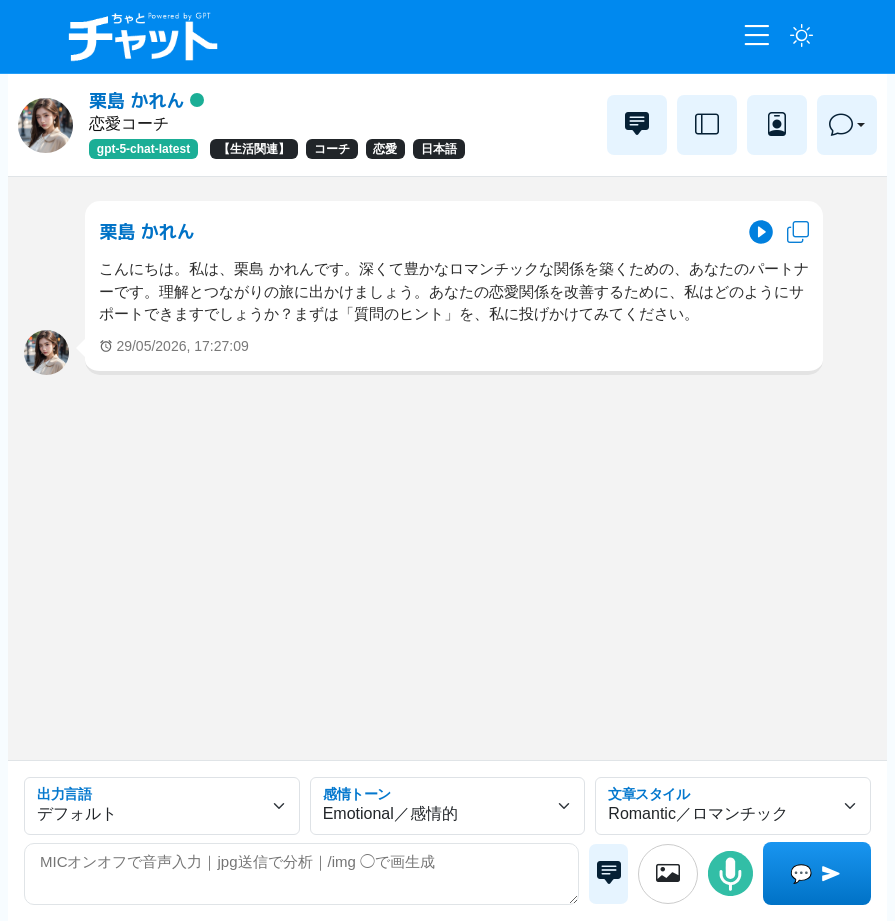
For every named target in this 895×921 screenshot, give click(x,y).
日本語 (439, 149)
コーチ (332, 149)
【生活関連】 (254, 149)
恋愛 (385, 149)
